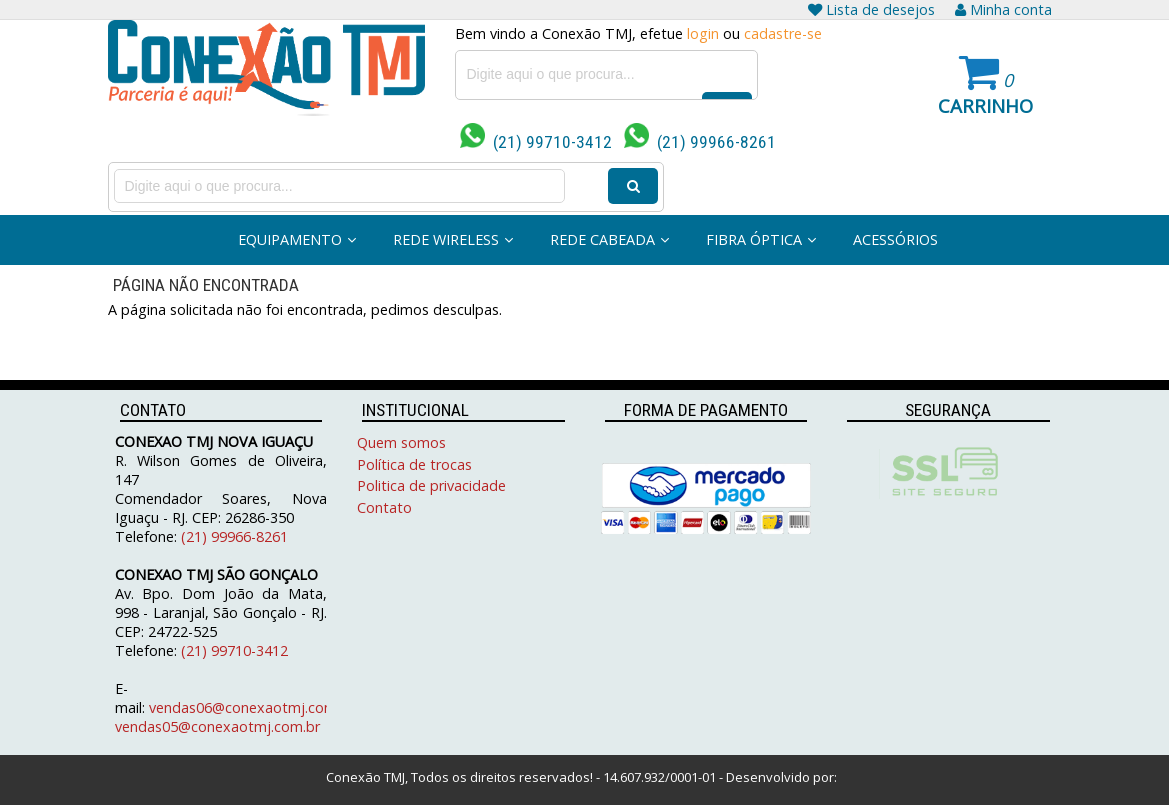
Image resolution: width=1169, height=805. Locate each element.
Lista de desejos (871, 9)
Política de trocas (414, 464)
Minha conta (1003, 9)
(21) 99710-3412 (536, 142)
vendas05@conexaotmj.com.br (217, 726)
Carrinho (985, 105)
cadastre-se (783, 33)
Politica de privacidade (431, 485)
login (703, 33)
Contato (384, 507)
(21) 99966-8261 (700, 142)
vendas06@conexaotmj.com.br (251, 707)
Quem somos (401, 442)
